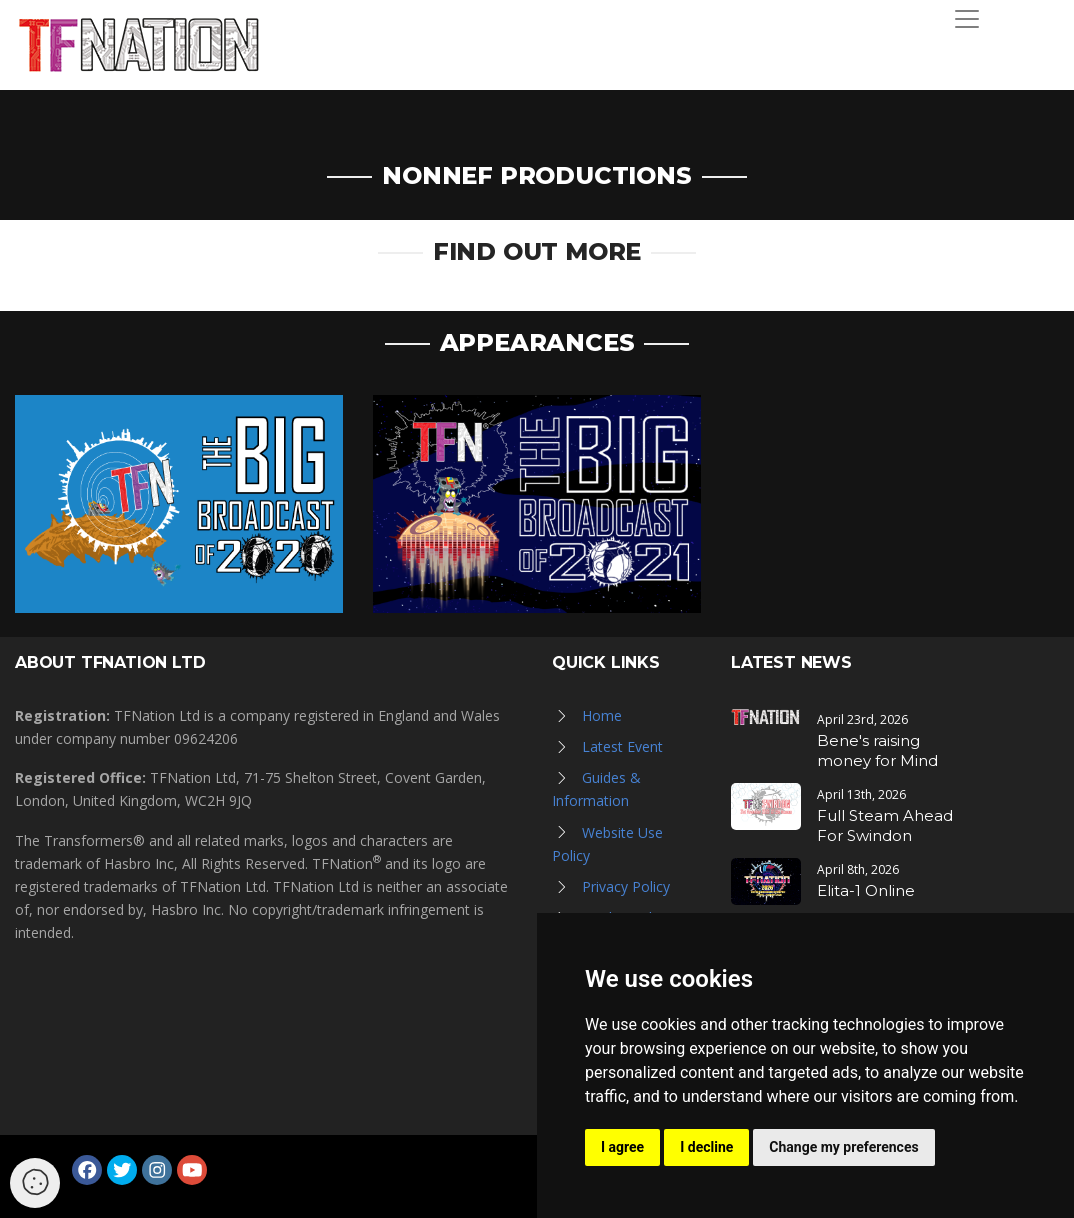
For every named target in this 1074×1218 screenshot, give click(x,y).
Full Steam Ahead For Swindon (885, 825)
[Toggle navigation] (967, 19)
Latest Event (622, 746)
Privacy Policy (626, 886)
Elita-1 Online (866, 890)
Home (602, 715)
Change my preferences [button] (843, 1147)
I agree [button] (622, 1147)
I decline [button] (706, 1147)
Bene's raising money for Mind (877, 750)
